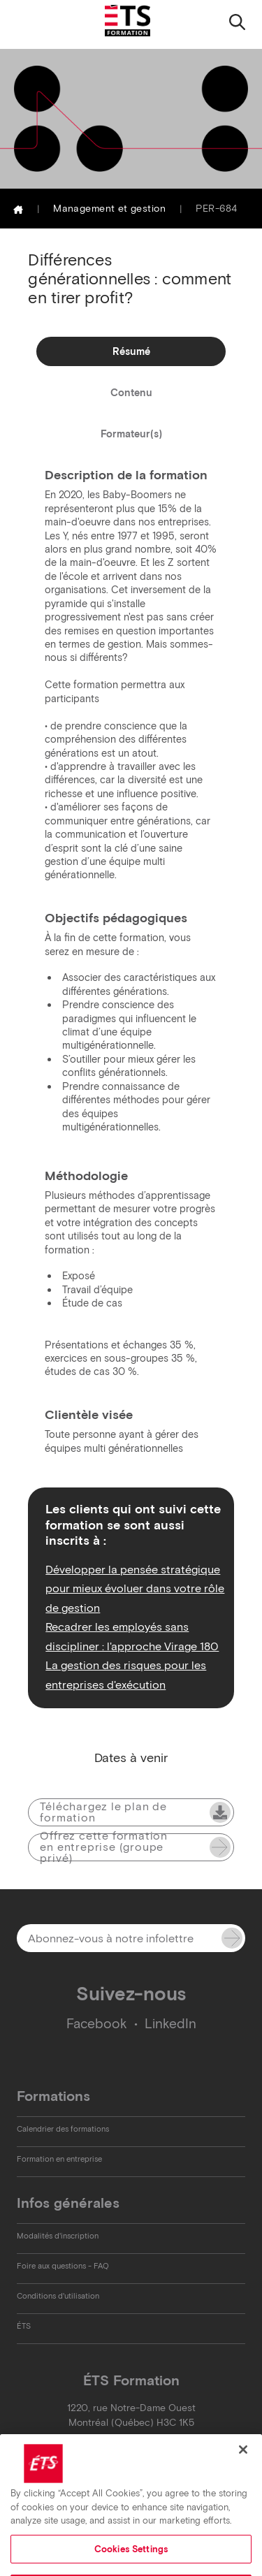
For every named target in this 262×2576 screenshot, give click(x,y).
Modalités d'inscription (58, 2236)
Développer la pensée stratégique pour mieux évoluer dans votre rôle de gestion (134, 1588)
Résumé (131, 351)
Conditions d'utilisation (58, 2296)
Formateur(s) (131, 434)
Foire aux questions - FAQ (63, 2266)
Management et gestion (109, 208)
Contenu (131, 392)
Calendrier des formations (63, 2129)
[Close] (243, 2462)
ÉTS (24, 2326)
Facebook (96, 2024)
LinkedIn (170, 2024)
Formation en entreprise (59, 2159)
